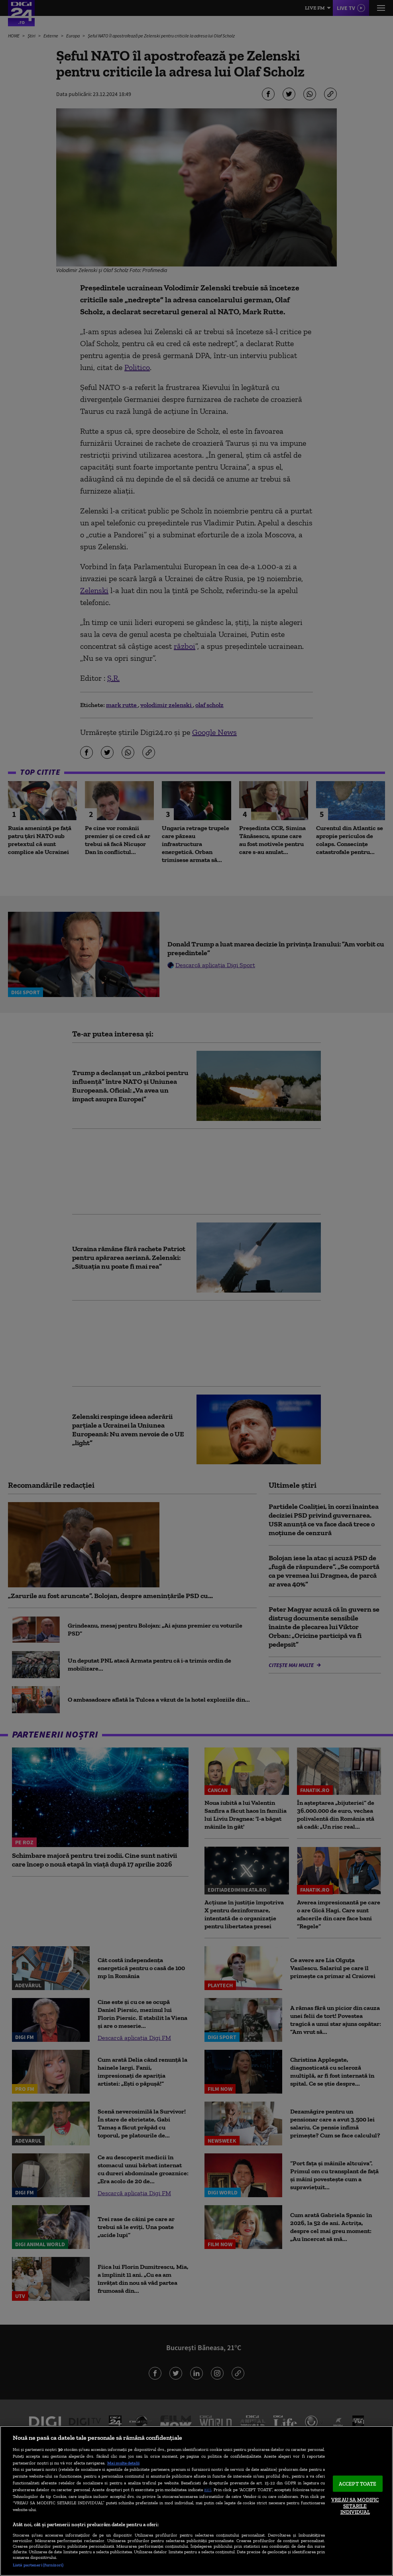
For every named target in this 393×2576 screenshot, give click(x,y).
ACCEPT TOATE (358, 2483)
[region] (196, 2501)
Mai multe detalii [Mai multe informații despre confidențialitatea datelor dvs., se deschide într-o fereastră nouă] (123, 2463)
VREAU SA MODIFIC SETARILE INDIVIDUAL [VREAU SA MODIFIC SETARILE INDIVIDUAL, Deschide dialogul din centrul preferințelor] (355, 2506)
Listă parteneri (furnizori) (38, 2565)
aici (207, 2489)
